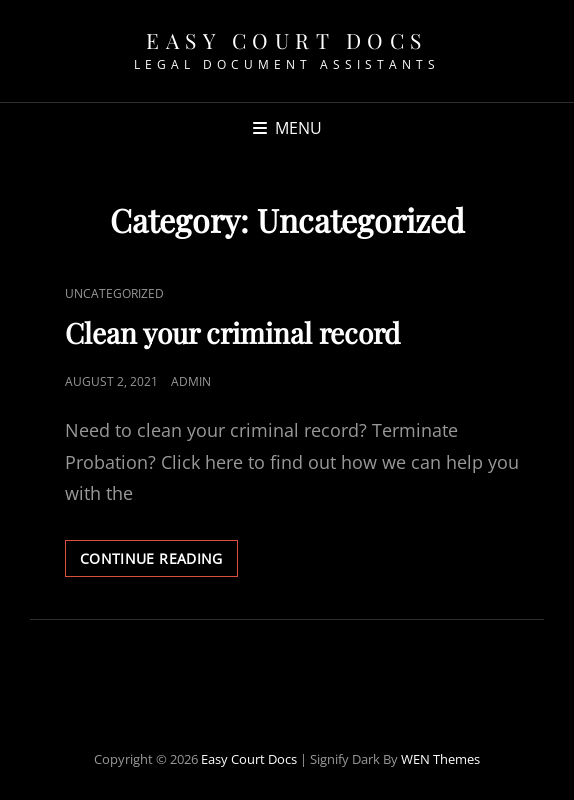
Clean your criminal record (232, 332)
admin (191, 381)
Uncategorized (114, 293)
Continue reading (159, 562)
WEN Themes (440, 759)
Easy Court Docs (287, 40)
